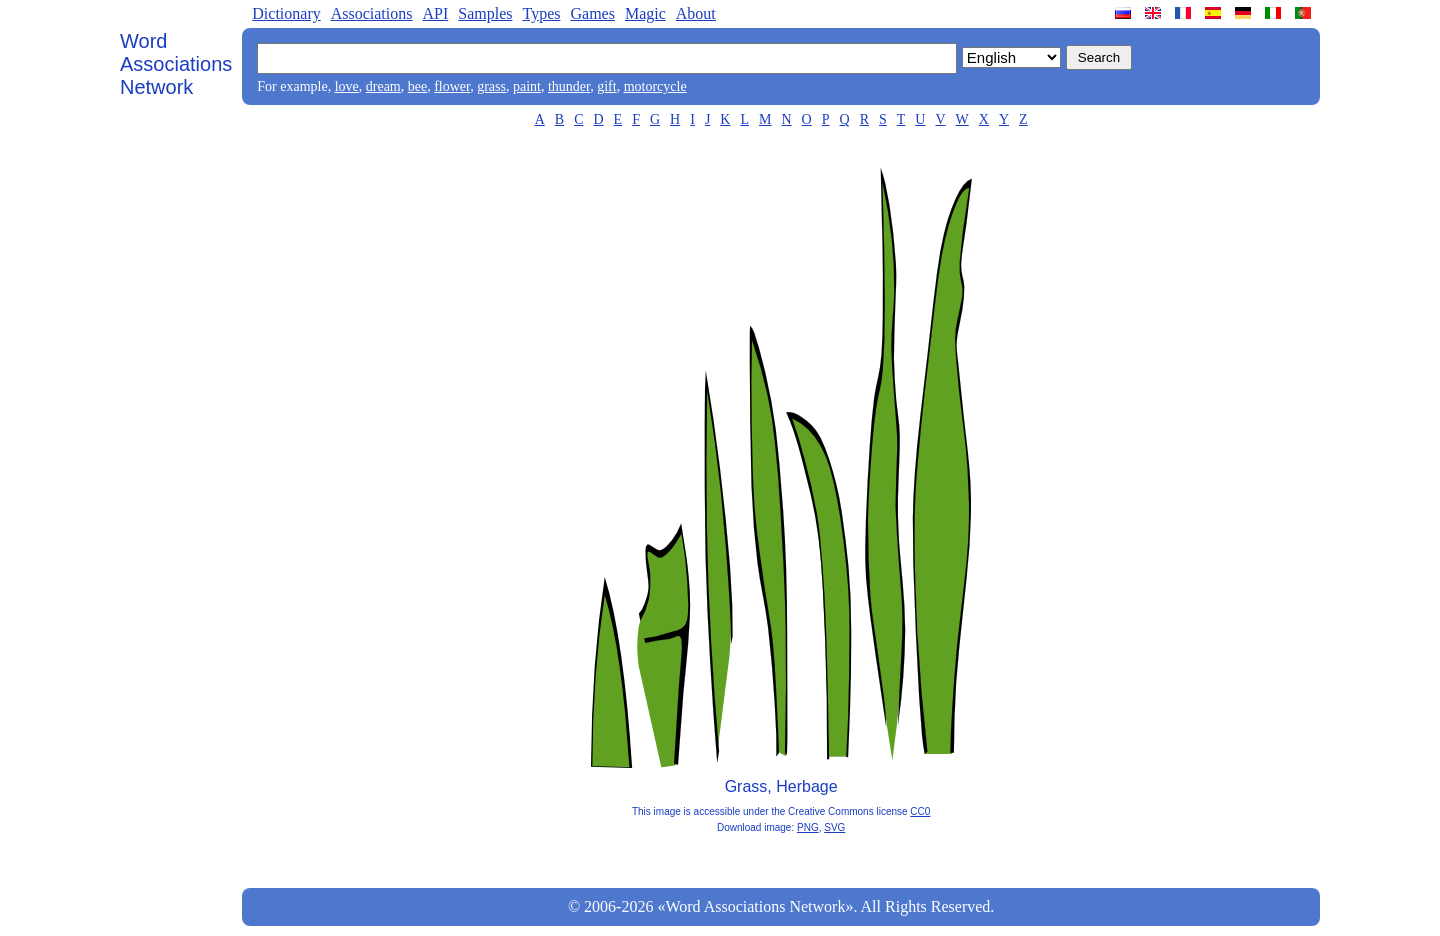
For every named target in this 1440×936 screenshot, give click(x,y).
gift (606, 86)
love (347, 86)
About (696, 13)
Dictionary (286, 13)
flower (452, 86)
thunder (569, 86)
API (435, 13)
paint (527, 86)
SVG (834, 827)
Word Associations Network (176, 64)
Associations (372, 13)
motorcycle (655, 86)
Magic (645, 13)
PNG (808, 827)
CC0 (920, 811)
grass (491, 86)
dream (383, 86)
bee (417, 86)
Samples (485, 13)
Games (592, 13)
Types (541, 13)
